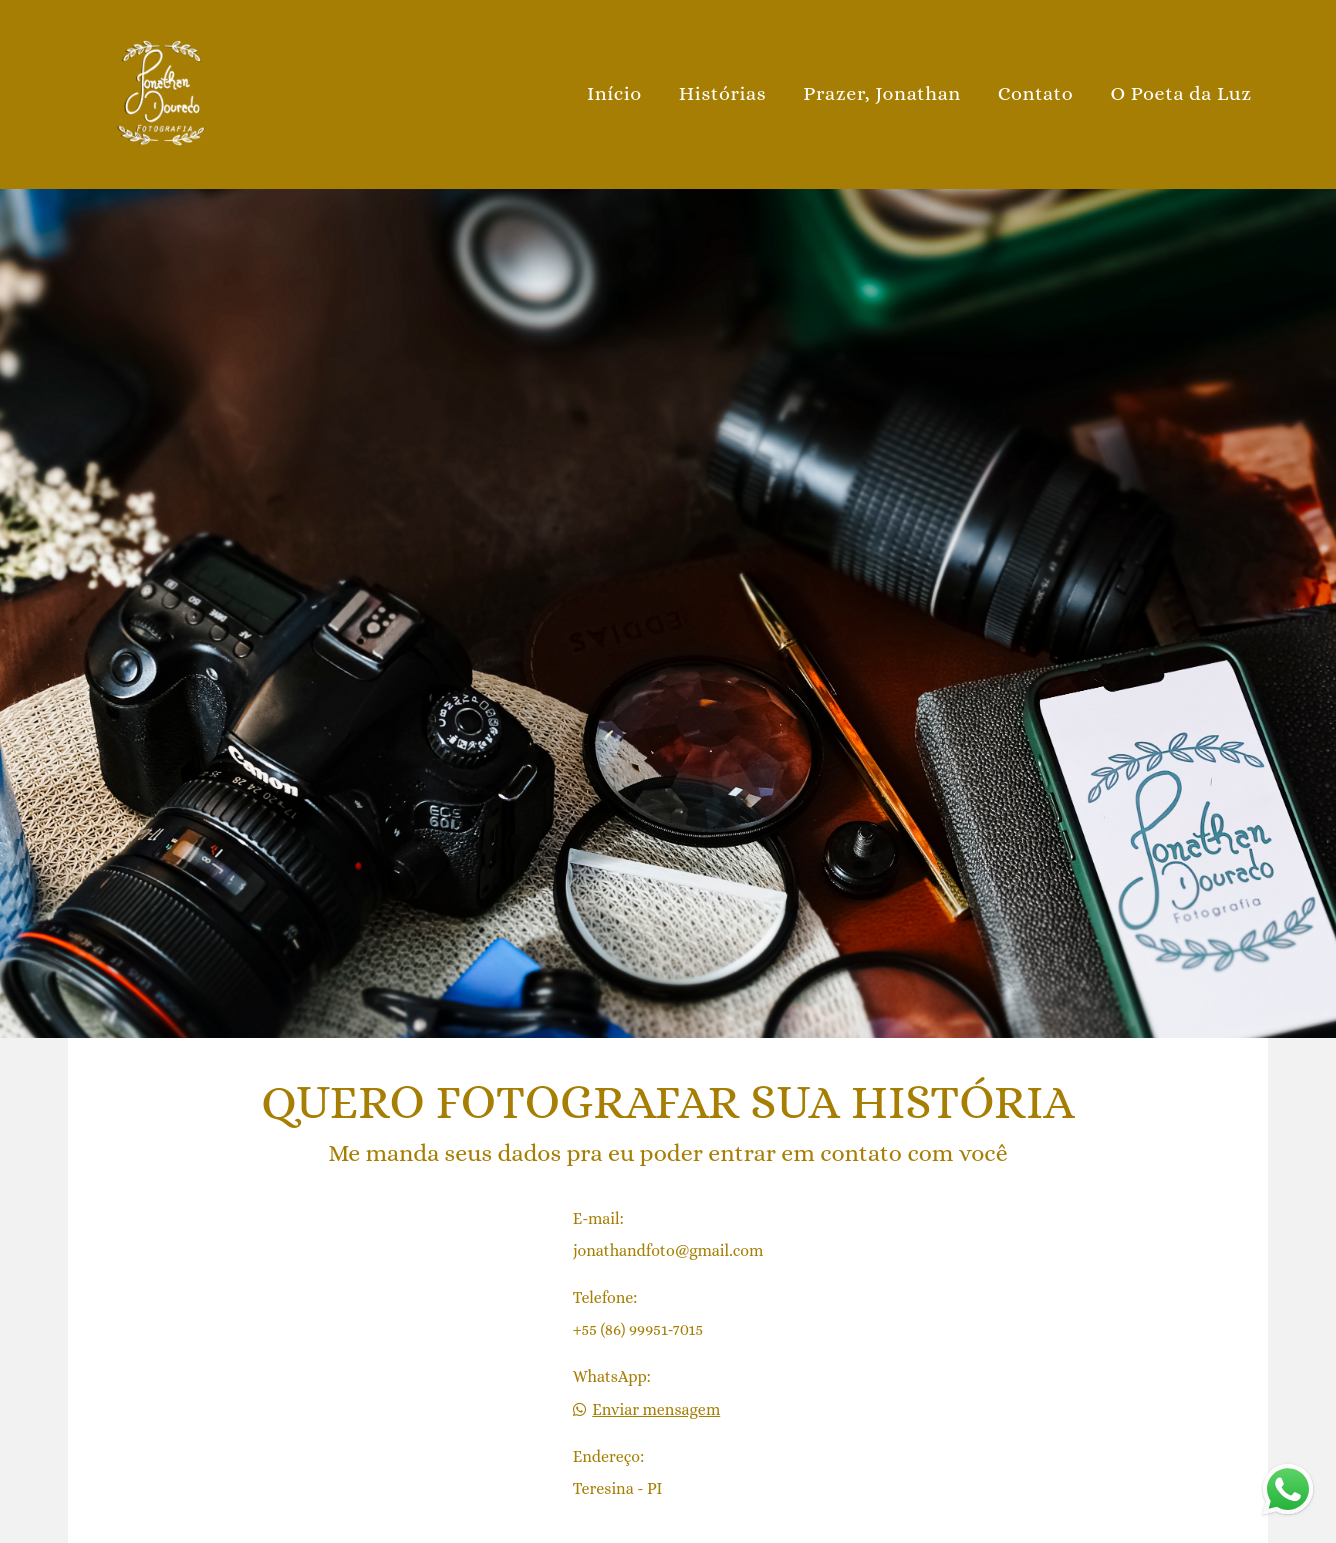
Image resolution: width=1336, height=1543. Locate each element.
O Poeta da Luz (1181, 93)
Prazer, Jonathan (882, 93)
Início (614, 93)
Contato (1036, 93)
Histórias (722, 93)
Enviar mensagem (656, 1410)
